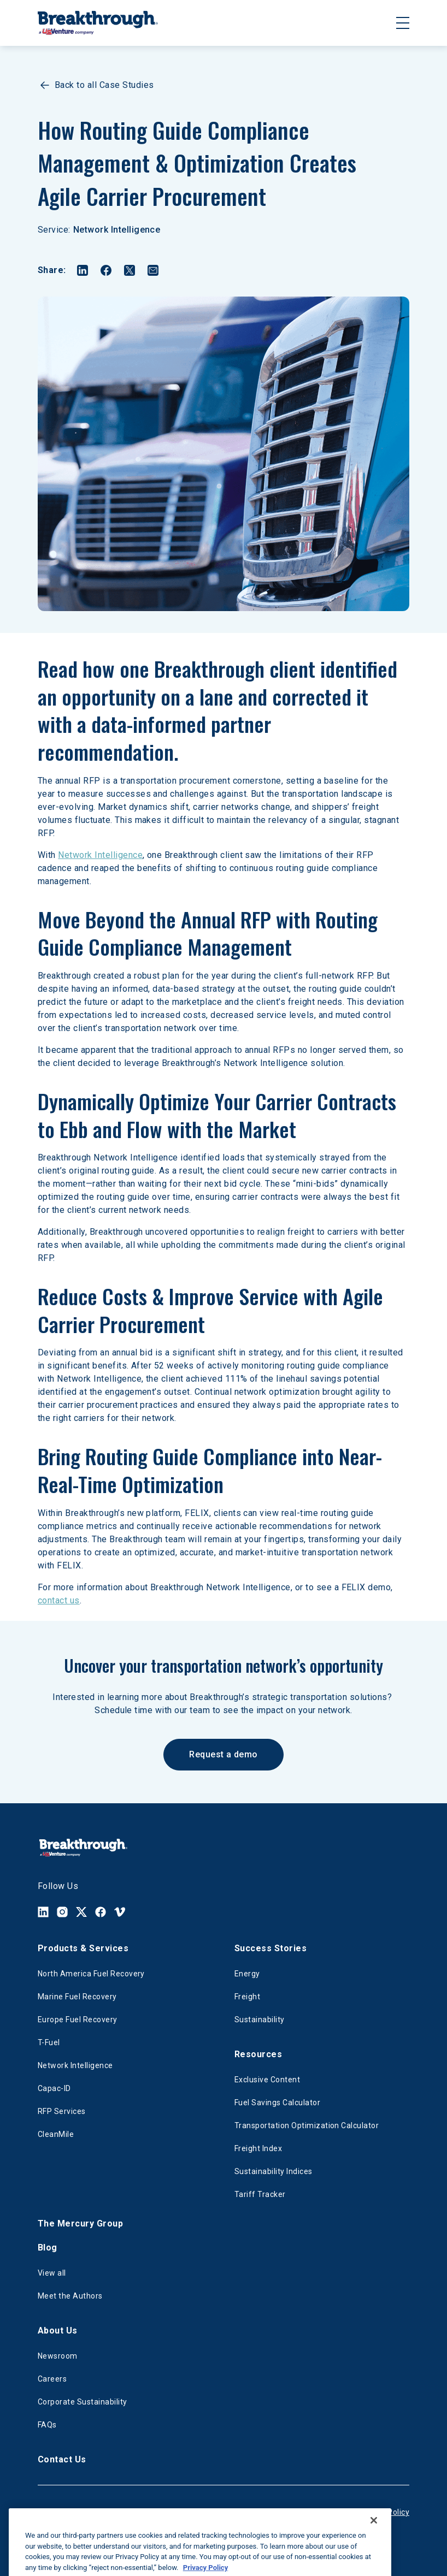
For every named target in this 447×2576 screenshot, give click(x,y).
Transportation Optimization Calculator (306, 2125)
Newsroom (58, 2356)
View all (52, 2273)
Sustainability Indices (273, 2171)
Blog (47, 2247)
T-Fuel (49, 2042)
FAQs (47, 2424)
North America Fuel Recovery (91, 1973)
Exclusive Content (267, 2079)
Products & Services (83, 1948)
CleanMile (56, 2134)
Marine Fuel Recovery (77, 1996)
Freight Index (258, 2148)
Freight (247, 1996)
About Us (58, 2330)
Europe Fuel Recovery (77, 2019)
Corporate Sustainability (82, 2401)
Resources (258, 2054)
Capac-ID (54, 2088)
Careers (52, 2378)
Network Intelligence (117, 229)
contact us (59, 1600)
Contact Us (62, 2459)
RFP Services (62, 2111)
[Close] (374, 2534)
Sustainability (259, 2019)
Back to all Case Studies (96, 85)
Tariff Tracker (260, 2194)
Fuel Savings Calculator (277, 2102)
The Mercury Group (80, 2223)
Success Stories (270, 1948)
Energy (247, 1973)
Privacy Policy (384, 2512)
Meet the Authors (70, 2295)
